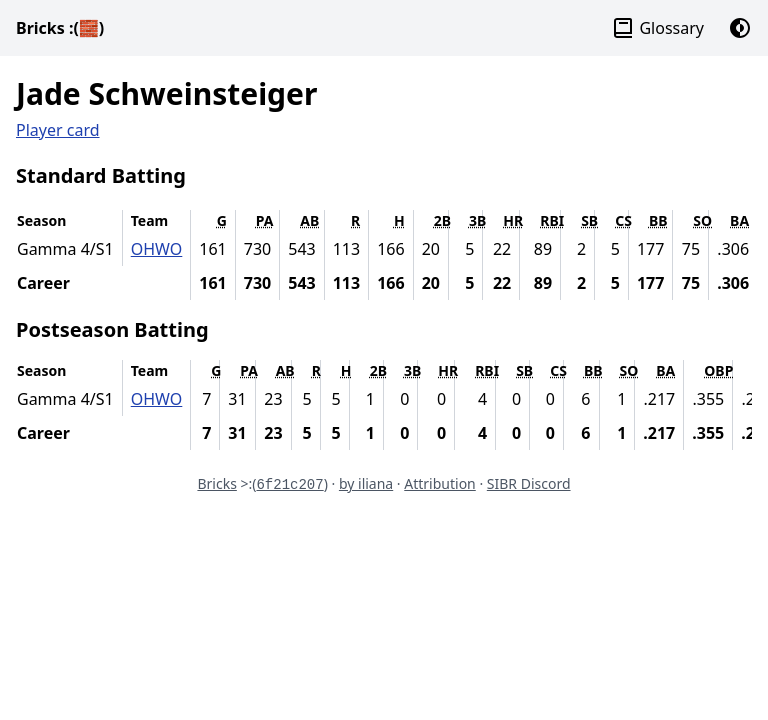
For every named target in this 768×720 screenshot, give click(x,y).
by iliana (366, 483)
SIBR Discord (529, 483)
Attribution (440, 483)
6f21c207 (289, 485)
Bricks (60, 28)
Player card (58, 130)
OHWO (157, 249)
